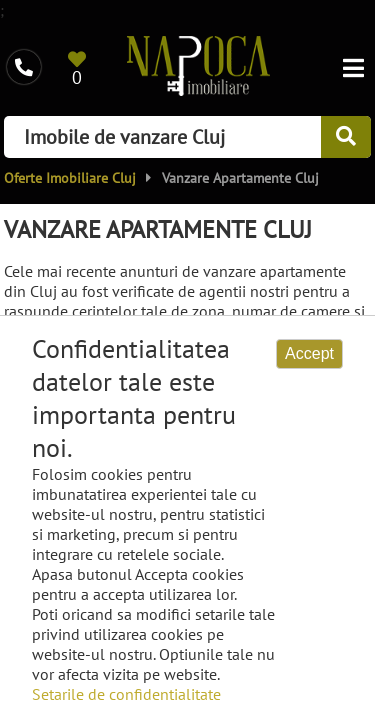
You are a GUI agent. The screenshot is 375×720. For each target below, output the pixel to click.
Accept (309, 353)
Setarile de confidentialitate (126, 694)
